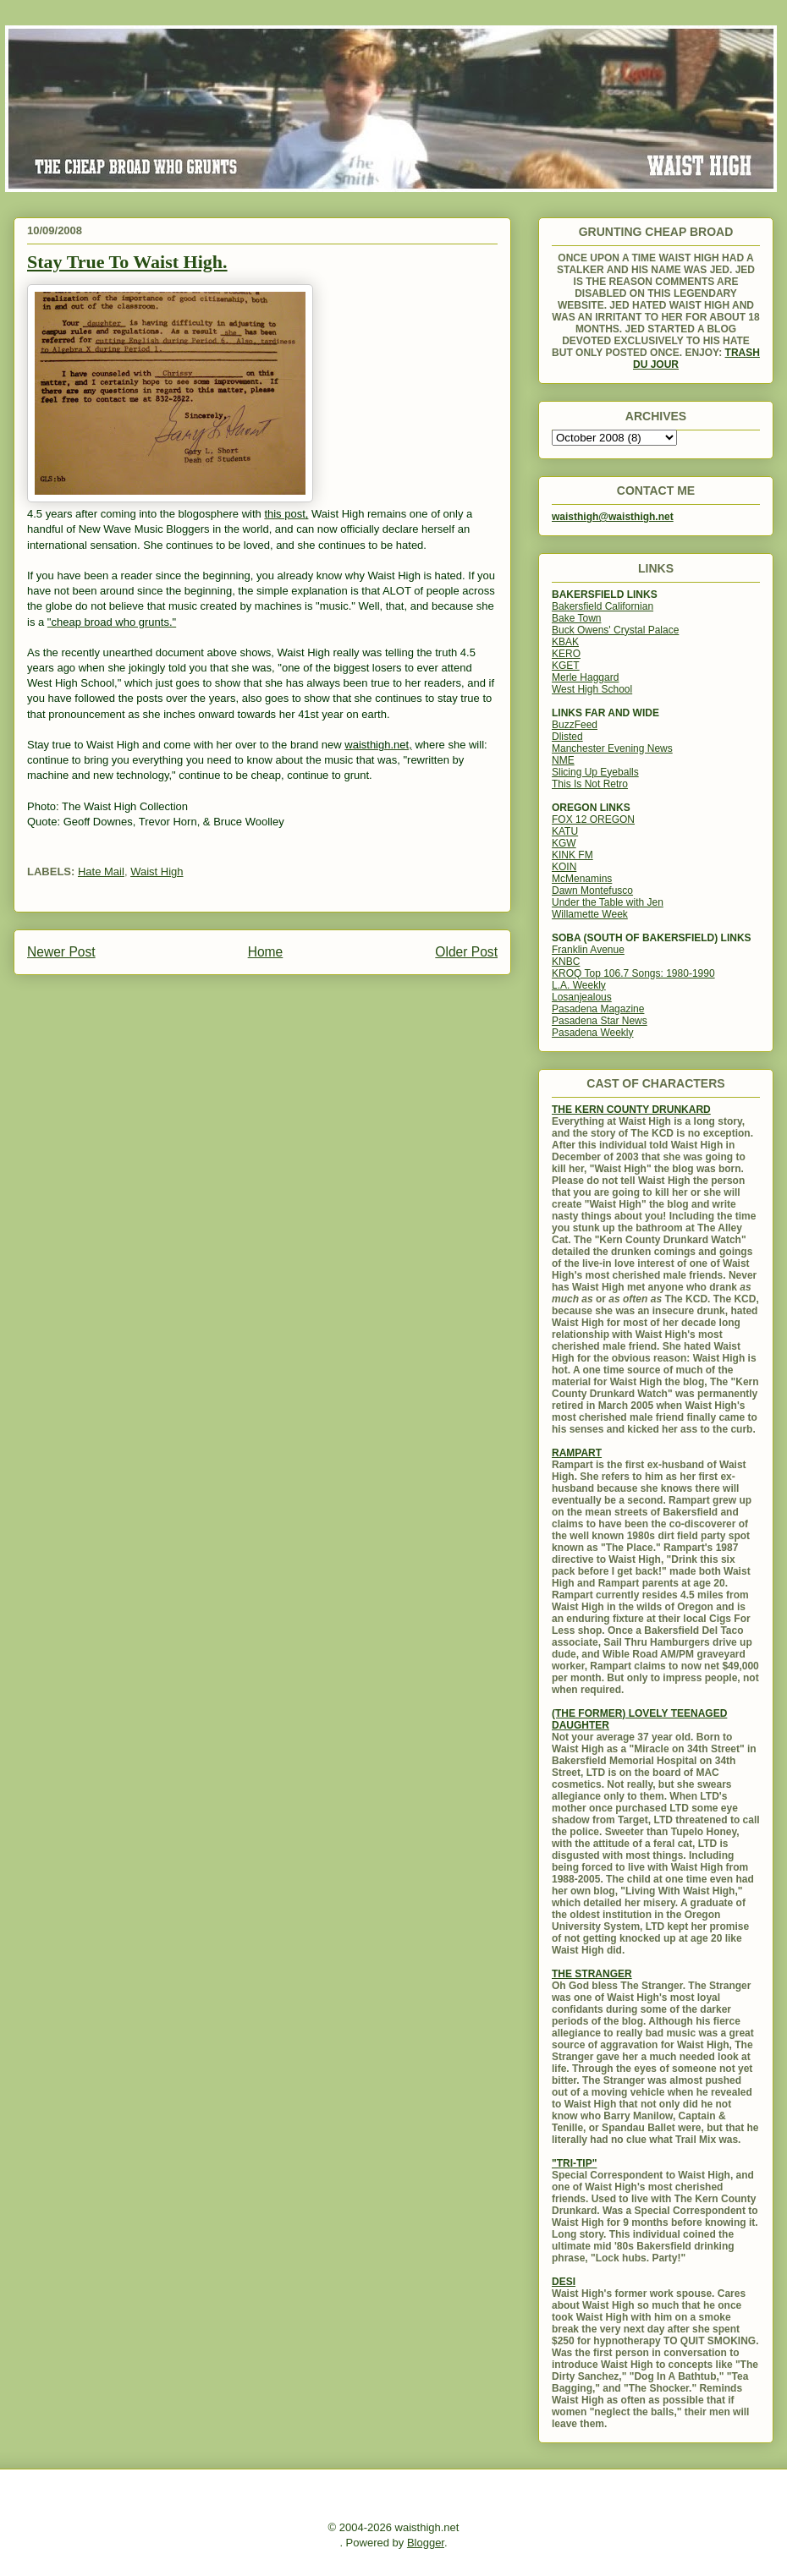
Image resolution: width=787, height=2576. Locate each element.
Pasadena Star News (599, 1021)
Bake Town (576, 618)
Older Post (466, 952)
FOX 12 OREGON (593, 819)
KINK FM (572, 855)
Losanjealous (582, 997)
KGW (564, 843)
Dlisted (567, 737)
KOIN (564, 867)
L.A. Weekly (579, 985)
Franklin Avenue (588, 950)
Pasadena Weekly (593, 1033)
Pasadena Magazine (598, 1009)
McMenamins (582, 879)
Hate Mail (101, 871)
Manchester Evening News (612, 748)
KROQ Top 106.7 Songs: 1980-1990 (633, 973)
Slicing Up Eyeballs (595, 772)
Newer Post (61, 952)
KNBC (566, 961)
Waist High (156, 871)
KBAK (565, 642)
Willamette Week (590, 914)
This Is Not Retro (590, 784)
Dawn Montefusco (592, 890)
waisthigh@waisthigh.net (613, 517)
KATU (565, 831)
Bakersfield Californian (602, 606)
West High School (592, 689)
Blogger (425, 2542)
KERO (566, 654)
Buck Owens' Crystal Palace (615, 630)
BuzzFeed (574, 725)
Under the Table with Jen (607, 902)
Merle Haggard (585, 677)
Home (265, 952)
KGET (566, 665)
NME (563, 760)
